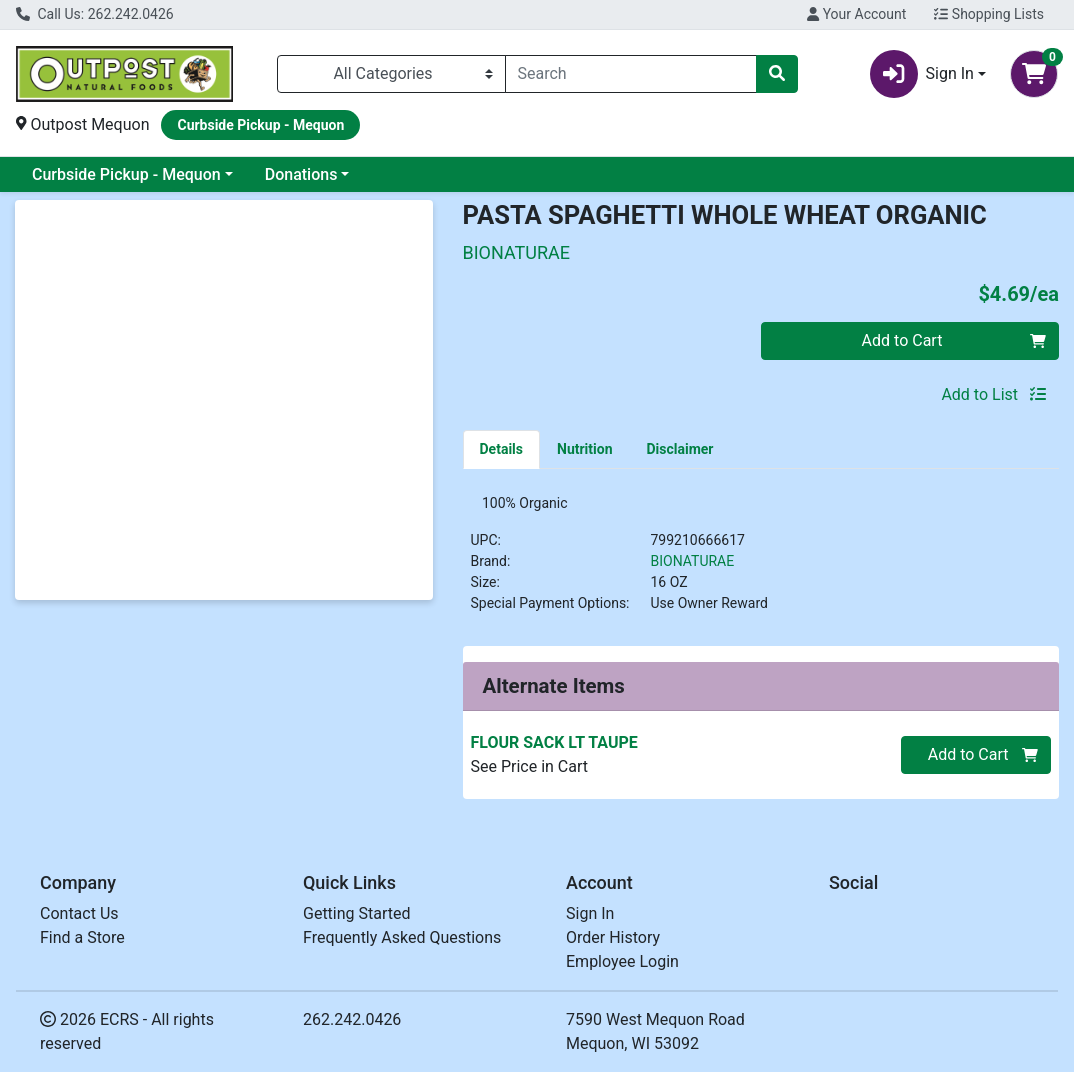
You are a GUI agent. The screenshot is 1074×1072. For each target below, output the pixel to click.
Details (502, 449)
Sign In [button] (922, 74)
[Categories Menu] (391, 74)
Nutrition (584, 449)
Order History (613, 942)
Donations (301, 174)
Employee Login (622, 966)
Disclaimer (679, 449)
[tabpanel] (761, 564)
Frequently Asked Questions (402, 942)
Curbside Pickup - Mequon (126, 174)
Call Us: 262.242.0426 (95, 14)
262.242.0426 (352, 1024)
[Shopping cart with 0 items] (1034, 74)
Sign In (590, 918)
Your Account (856, 14)
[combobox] (631, 74)
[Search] (631, 74)
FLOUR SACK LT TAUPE (554, 748)
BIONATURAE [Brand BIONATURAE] (693, 567)
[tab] (502, 449)
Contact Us (79, 918)
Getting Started (357, 918)
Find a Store (82, 942)
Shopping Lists (989, 14)
